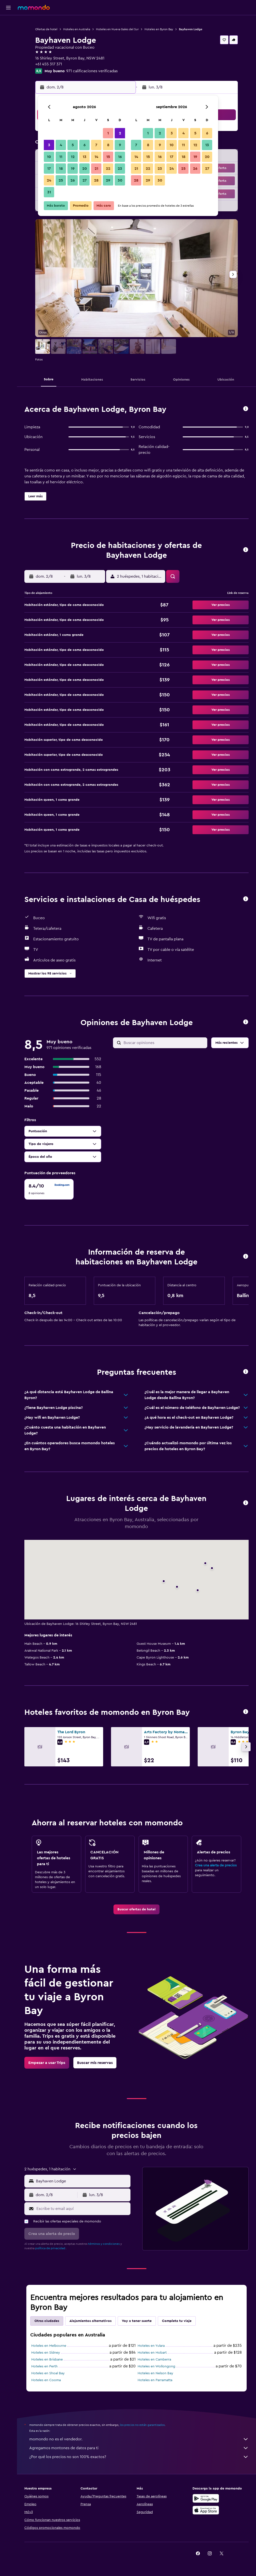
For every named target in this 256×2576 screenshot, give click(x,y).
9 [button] (120, 145)
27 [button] (84, 180)
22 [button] (108, 169)
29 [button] (108, 180)
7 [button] (96, 145)
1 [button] (108, 133)
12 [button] (73, 157)
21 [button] (96, 169)
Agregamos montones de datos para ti (139, 2448)
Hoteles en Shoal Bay (48, 2373)
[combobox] (82, 2181)
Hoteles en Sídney (45, 2352)
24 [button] (49, 180)
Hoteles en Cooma (46, 2380)
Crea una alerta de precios (216, 1865)
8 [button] (108, 145)
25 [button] (61, 180)
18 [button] (61, 169)
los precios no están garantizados (142, 2424)
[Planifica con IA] (8, 53)
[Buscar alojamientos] (8, 33)
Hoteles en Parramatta (155, 2380)
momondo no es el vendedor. (139, 2439)
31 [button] (49, 192)
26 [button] (72, 180)
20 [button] (84, 169)
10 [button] (49, 157)
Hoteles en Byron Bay (158, 29)
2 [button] (120, 133)
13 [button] (84, 157)
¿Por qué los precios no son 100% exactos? (139, 2457)
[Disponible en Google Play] (205, 2498)
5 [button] (73, 145)
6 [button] (84, 145)
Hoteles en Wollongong (156, 2366)
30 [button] (120, 180)
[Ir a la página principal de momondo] (34, 7)
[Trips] (8, 67)
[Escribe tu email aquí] (82, 2208)
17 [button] (49, 169)
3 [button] (49, 145)
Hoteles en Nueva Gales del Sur (117, 29)
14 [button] (96, 157)
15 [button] (108, 157)
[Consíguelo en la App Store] (205, 2510)
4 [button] (61, 145)
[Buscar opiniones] (164, 1042)
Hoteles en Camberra (154, 2359)
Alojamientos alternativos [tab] (90, 2321)
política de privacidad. (50, 2248)
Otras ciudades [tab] (46, 2321)
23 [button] (120, 169)
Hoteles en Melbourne (48, 2345)
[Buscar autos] (8, 43)
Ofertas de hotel (46, 29)
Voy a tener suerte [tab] (137, 2321)
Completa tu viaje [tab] (177, 2321)
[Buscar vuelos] (8, 23)
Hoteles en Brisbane (47, 2359)
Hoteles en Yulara (151, 2345)
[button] (8, 7)
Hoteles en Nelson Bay (155, 2373)
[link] (136, 1909)
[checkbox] (49, 1189)
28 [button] (96, 180)
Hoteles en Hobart (152, 2352)
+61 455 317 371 (48, 64)
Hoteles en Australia (76, 29)
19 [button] (73, 169)
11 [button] (60, 157)
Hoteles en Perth (44, 2366)
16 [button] (120, 157)
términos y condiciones (104, 2243)
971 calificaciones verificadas (92, 71)
